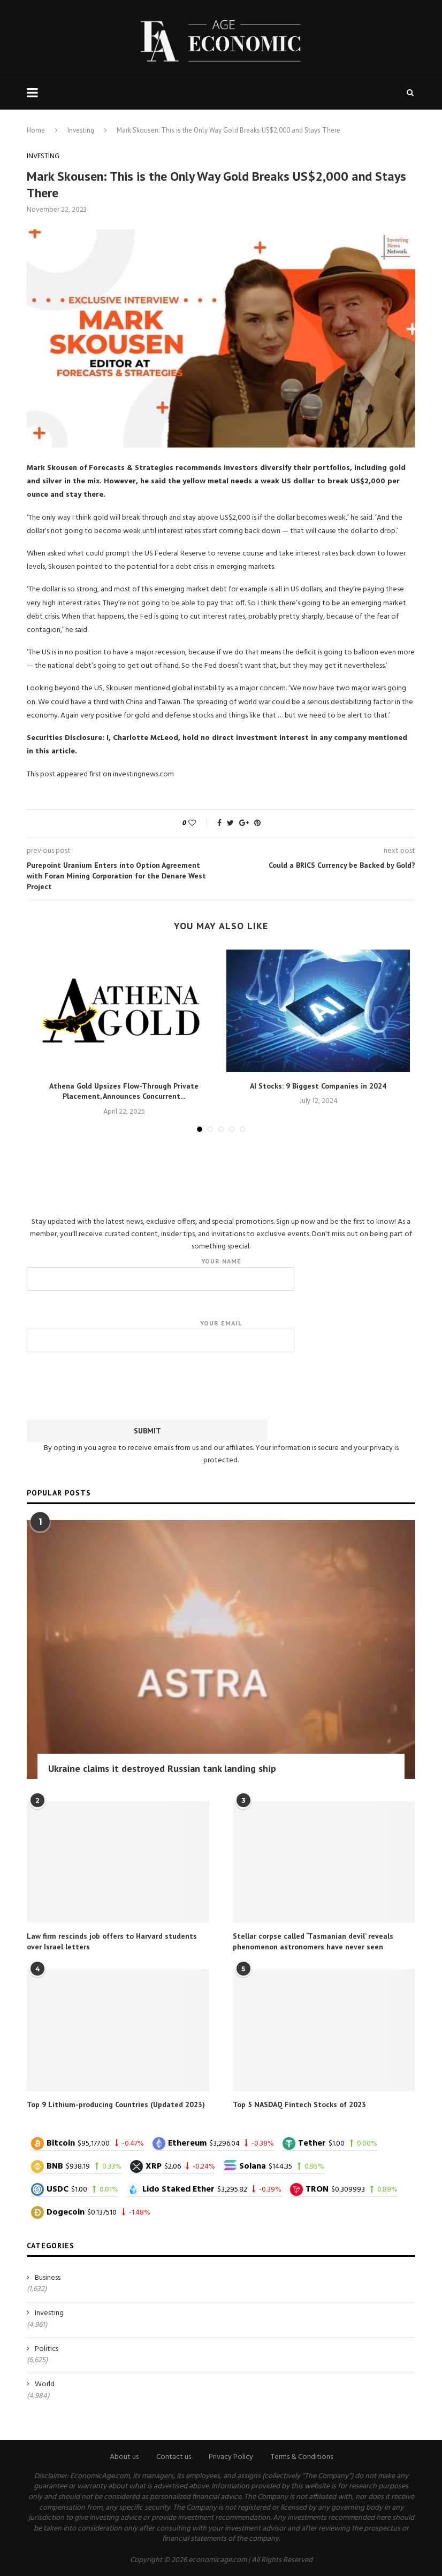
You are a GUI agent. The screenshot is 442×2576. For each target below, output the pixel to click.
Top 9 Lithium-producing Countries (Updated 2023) (116, 2104)
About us (124, 2457)
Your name (221, 1274)
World (45, 2384)
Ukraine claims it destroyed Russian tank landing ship (162, 1768)
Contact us (173, 2457)
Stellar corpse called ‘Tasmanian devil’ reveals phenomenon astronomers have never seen (313, 1941)
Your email (221, 1336)
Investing (80, 130)
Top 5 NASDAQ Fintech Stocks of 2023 (299, 2104)
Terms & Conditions (302, 2457)
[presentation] (221, 1384)
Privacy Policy (231, 2457)
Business (47, 2278)
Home (36, 130)
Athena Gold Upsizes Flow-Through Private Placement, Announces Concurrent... (124, 1091)
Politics (46, 2349)
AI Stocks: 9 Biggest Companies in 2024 (318, 1086)
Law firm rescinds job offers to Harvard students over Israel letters (112, 1941)
